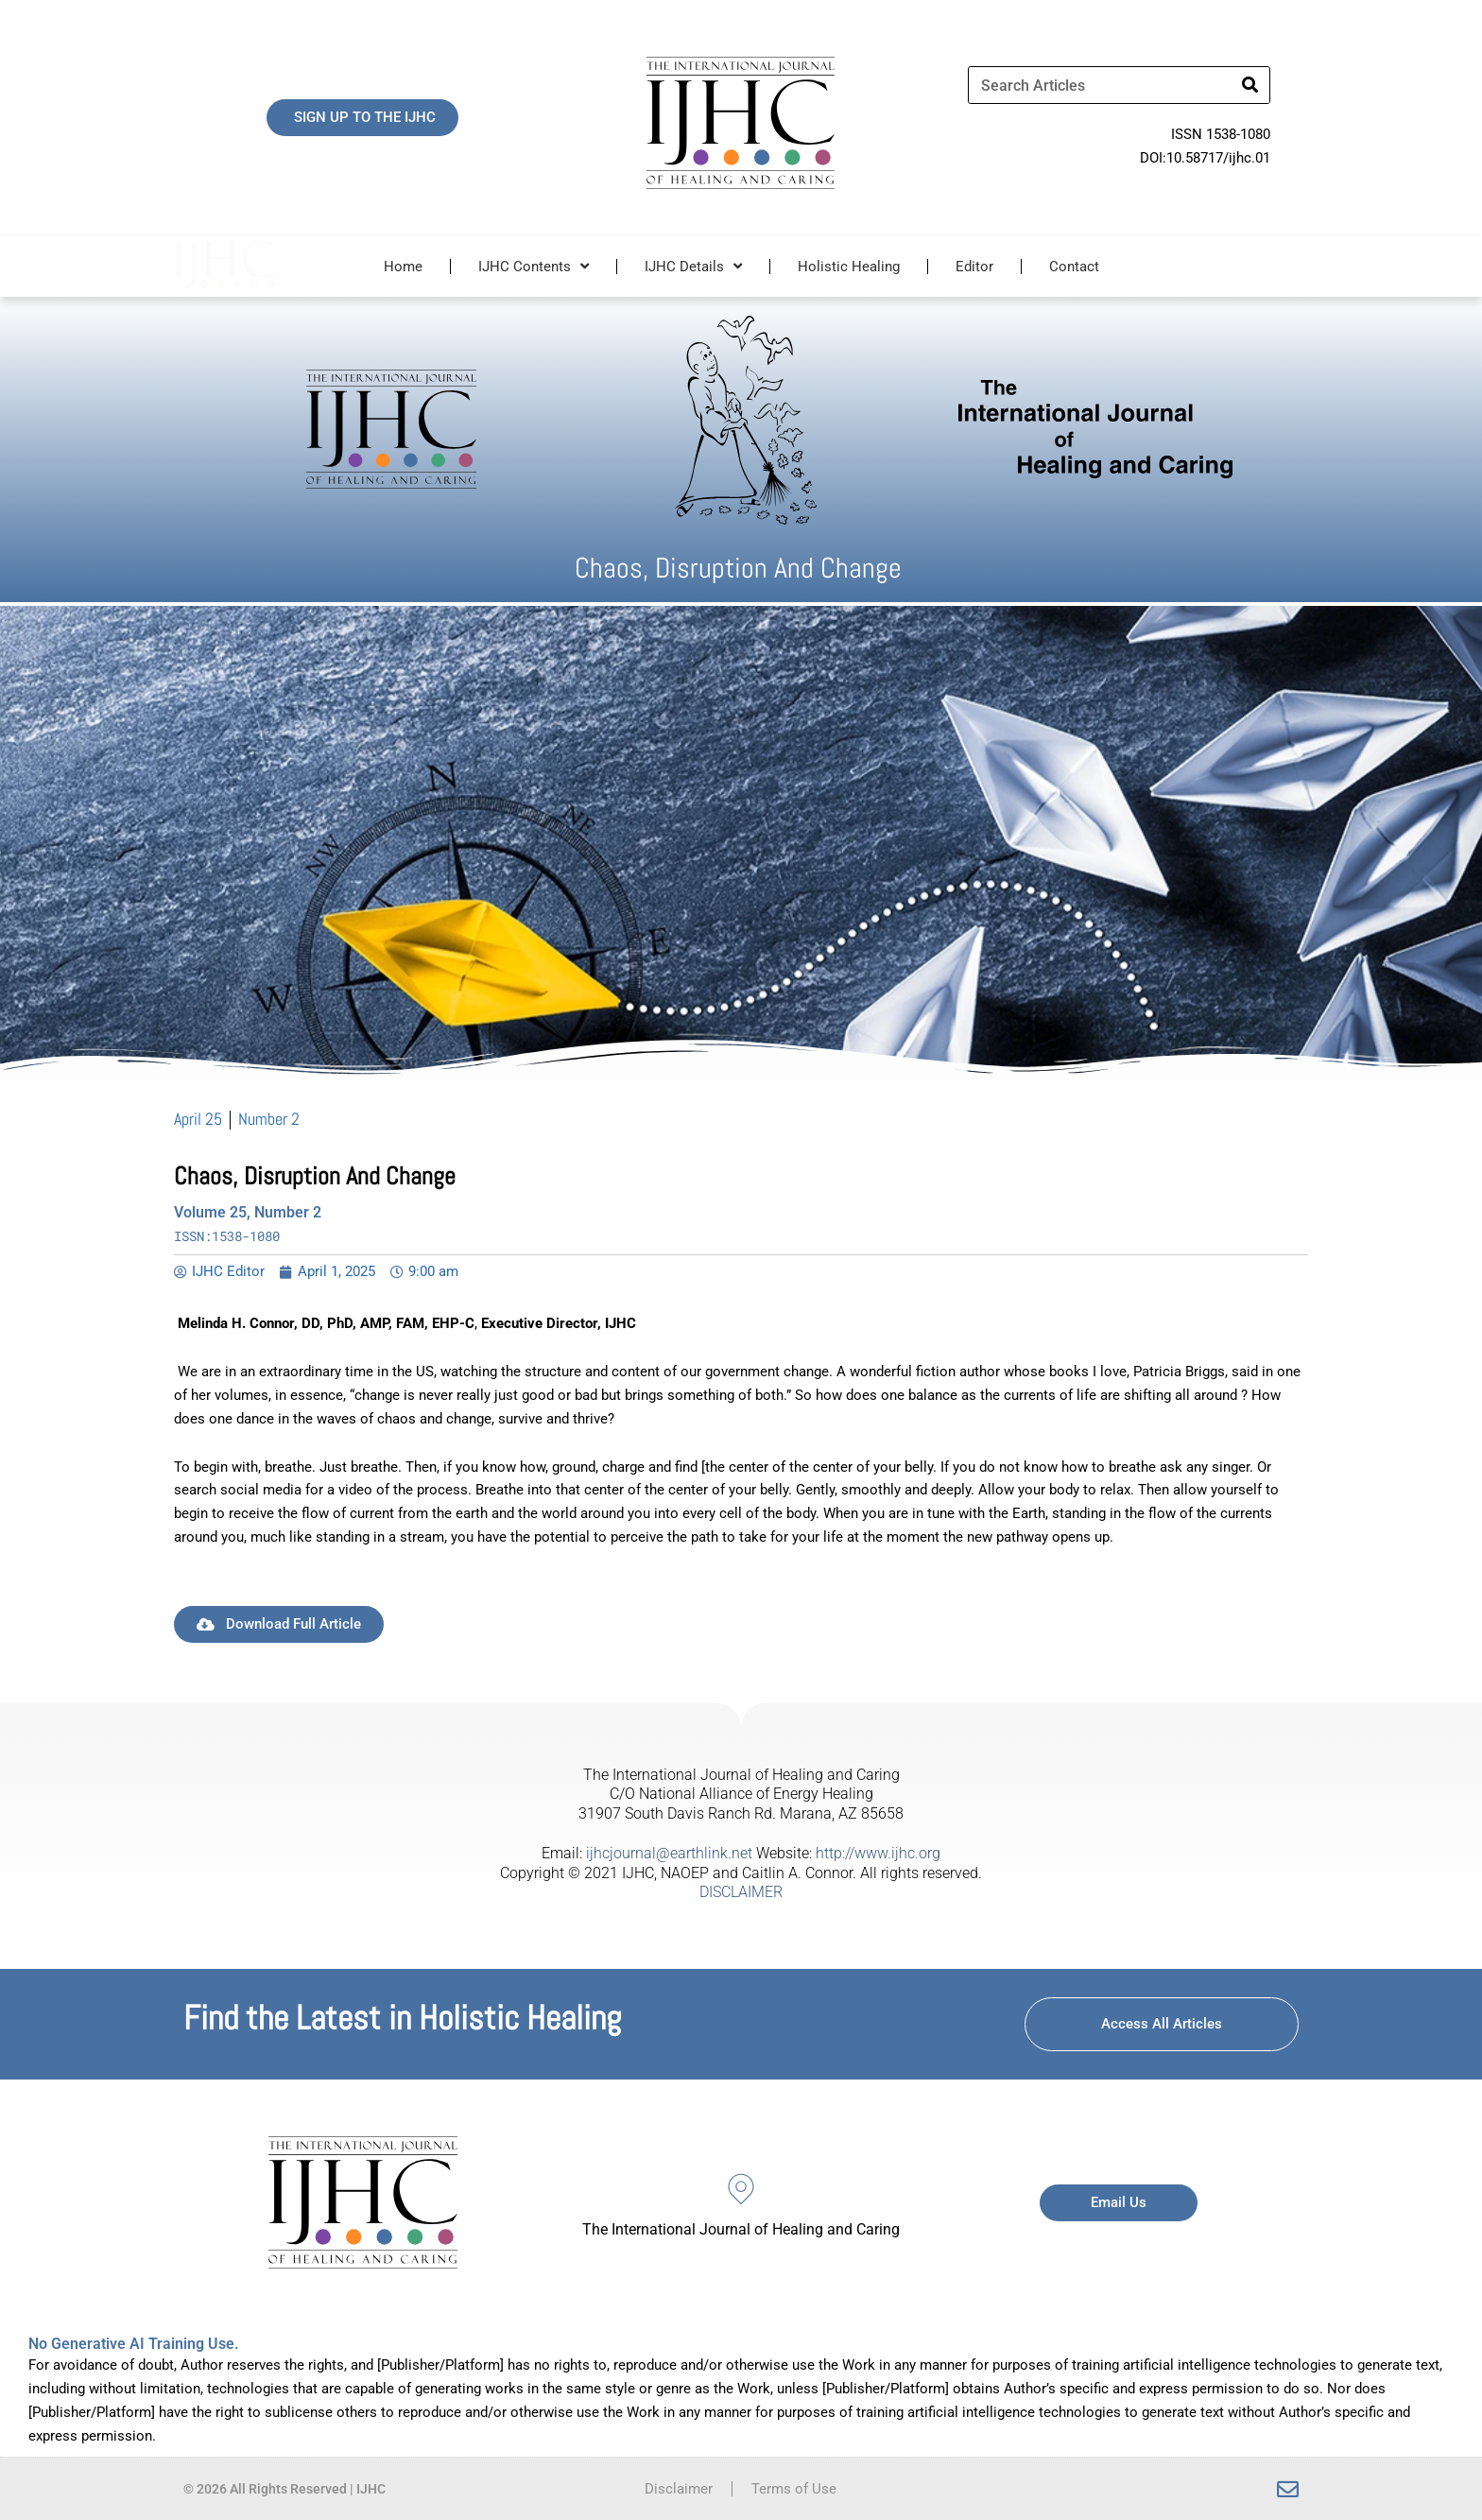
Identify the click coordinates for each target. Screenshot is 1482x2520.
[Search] (1250, 85)
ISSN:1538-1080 (227, 1236)
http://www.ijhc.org (878, 1853)
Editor (974, 266)
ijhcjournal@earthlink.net (669, 1853)
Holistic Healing (849, 266)
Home (403, 266)
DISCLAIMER (741, 1892)
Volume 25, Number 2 (247, 1212)
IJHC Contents (533, 266)
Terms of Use (793, 2488)
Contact (1074, 266)
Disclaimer (679, 2488)
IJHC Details (693, 266)
